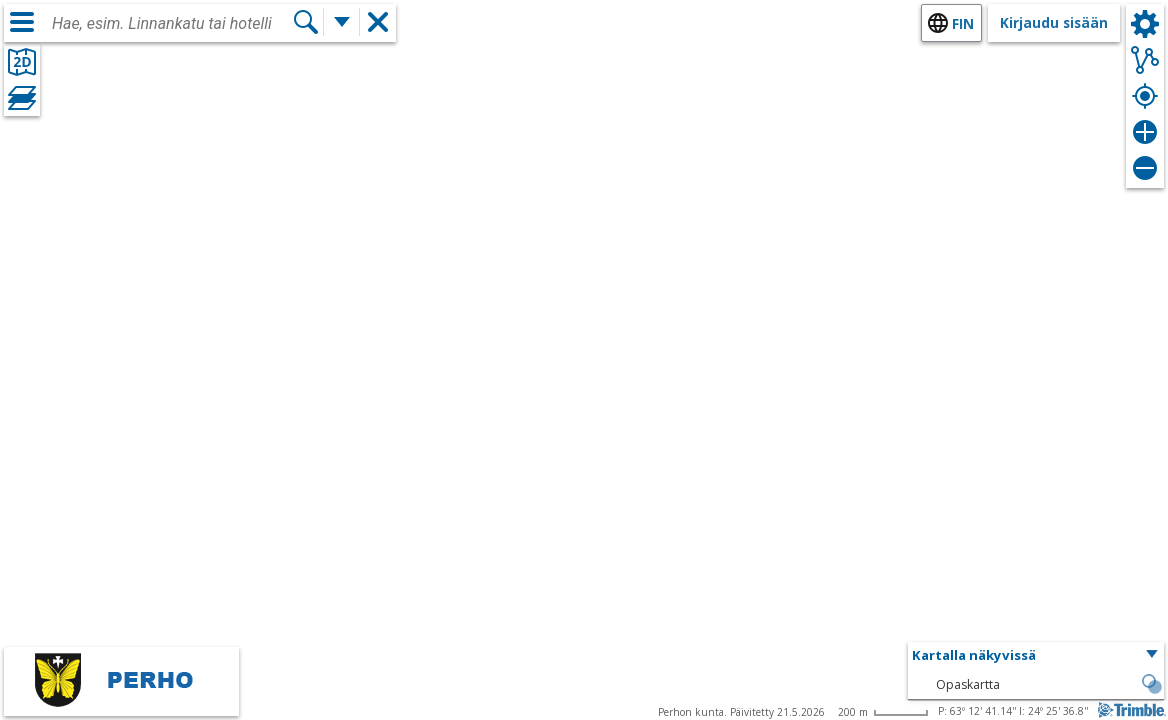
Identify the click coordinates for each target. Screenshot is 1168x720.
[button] (1036, 656)
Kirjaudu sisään (1054, 22)
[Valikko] (22, 22)
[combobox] (172, 24)
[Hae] (306, 22)
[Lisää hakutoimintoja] (342, 22)
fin (963, 23)
